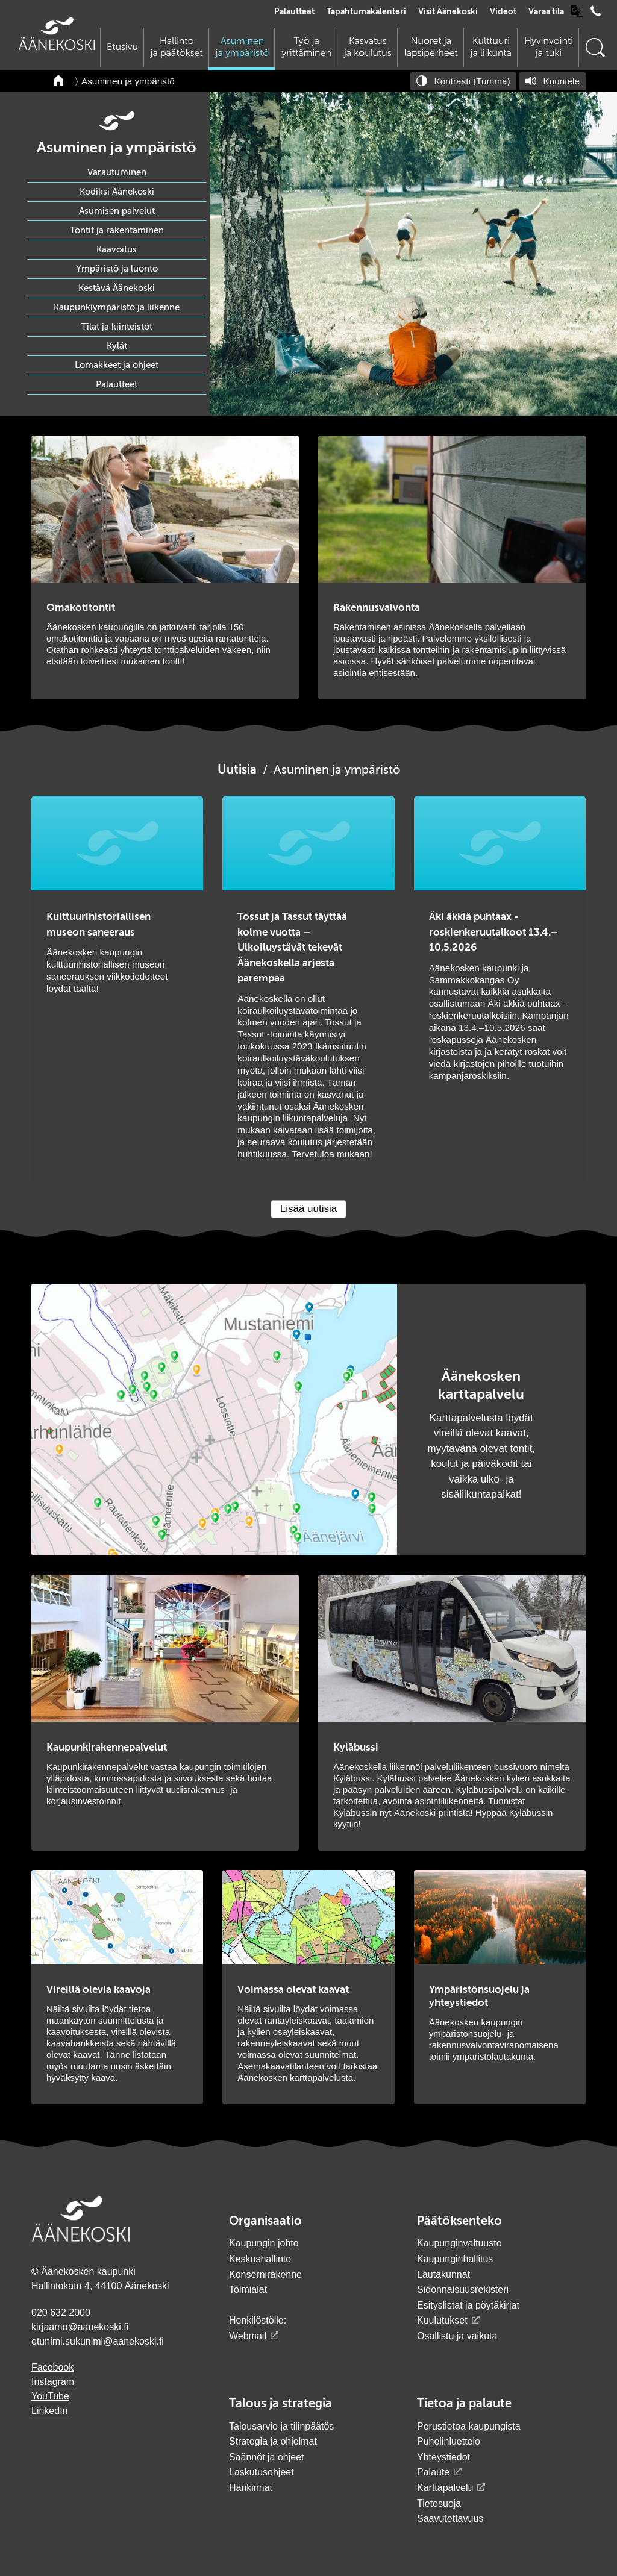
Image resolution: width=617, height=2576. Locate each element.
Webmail (247, 2336)
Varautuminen (116, 172)
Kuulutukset (442, 2320)
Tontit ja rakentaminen (117, 230)
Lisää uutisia (308, 1209)
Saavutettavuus (450, 2518)
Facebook (52, 2367)
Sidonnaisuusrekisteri (463, 2289)
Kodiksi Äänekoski (117, 191)
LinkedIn (49, 2411)
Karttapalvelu (445, 2488)
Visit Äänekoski (448, 12)
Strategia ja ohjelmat (273, 2441)
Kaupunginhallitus (455, 2259)
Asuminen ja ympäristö (128, 81)
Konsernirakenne (265, 2274)
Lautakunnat (443, 2274)
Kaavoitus (116, 249)
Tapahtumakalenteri (366, 12)
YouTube (50, 2396)
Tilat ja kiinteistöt (116, 326)
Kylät (117, 346)
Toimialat (248, 2289)
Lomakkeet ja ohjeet (116, 365)
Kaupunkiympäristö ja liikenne (117, 307)
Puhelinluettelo (448, 2441)
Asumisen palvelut (117, 211)
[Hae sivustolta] (594, 47)
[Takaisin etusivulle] (59, 81)
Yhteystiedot (443, 2457)
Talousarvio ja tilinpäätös (281, 2426)
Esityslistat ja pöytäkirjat (468, 2305)
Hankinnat (252, 2488)
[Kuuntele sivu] (552, 81)
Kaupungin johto (264, 2243)
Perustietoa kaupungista (469, 2426)
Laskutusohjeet (261, 2472)
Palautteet (294, 12)
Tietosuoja (439, 2503)
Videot (503, 12)
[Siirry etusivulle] (56, 47)
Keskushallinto (260, 2259)
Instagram (52, 2382)
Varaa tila (546, 12)
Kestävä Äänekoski (116, 288)
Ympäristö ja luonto (117, 269)
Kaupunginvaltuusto (459, 2243)
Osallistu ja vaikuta (457, 2336)
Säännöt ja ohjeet (266, 2457)
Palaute (433, 2472)
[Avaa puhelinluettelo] (595, 13)
